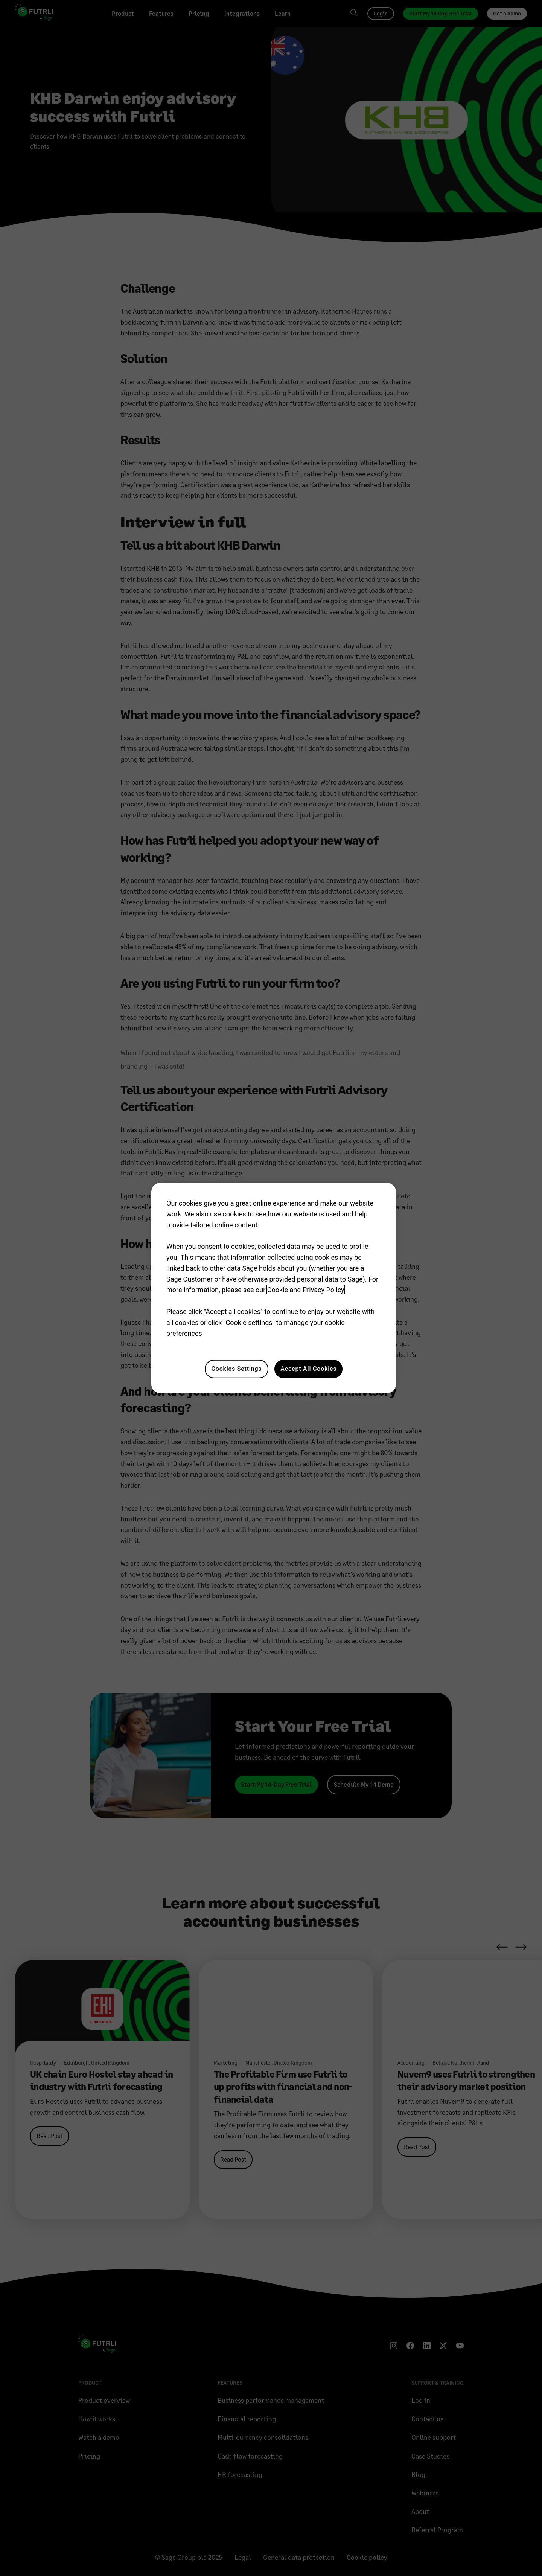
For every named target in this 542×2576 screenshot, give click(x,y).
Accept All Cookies (308, 1368)
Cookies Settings (237, 1368)
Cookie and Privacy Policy (305, 1290)
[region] (273, 1288)
